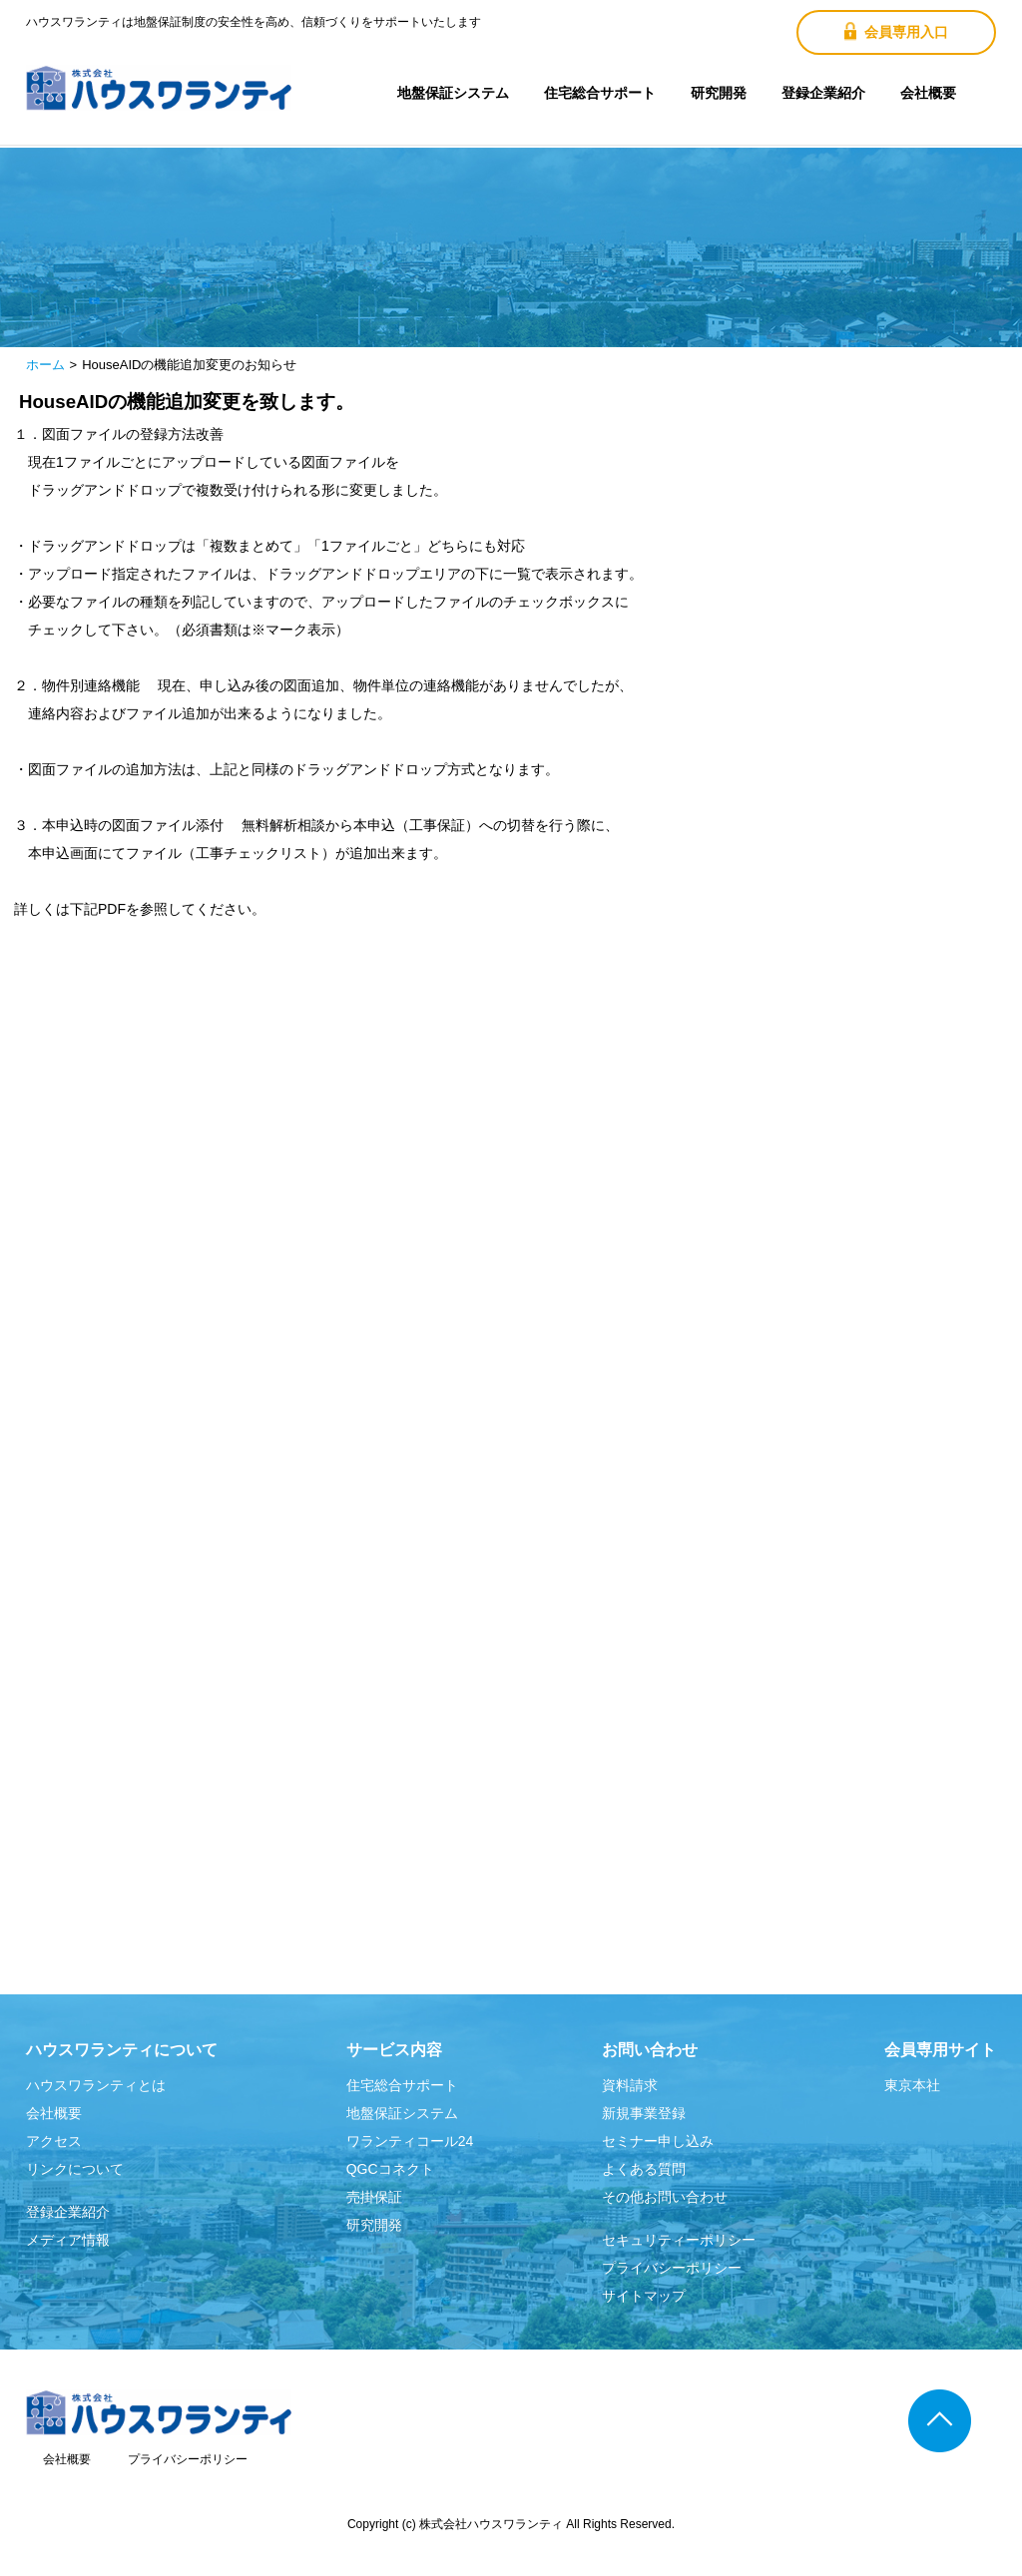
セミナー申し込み (658, 2141)
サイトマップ (644, 2296)
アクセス (54, 2141)
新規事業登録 (644, 2113)
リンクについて (75, 2169)
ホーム (45, 364)
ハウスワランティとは (96, 2085)
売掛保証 (374, 2197)
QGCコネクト (390, 2169)
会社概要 (928, 93)
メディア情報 (68, 2240)
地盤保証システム (453, 93)
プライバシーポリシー (672, 2268)
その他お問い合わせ (665, 2197)
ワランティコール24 (410, 2141)
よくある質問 (644, 2169)
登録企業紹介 (823, 93)
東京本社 (912, 2085)
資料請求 (630, 2085)
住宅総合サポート (600, 93)
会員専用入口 (896, 31)
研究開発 (719, 93)
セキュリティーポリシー (679, 2240)
